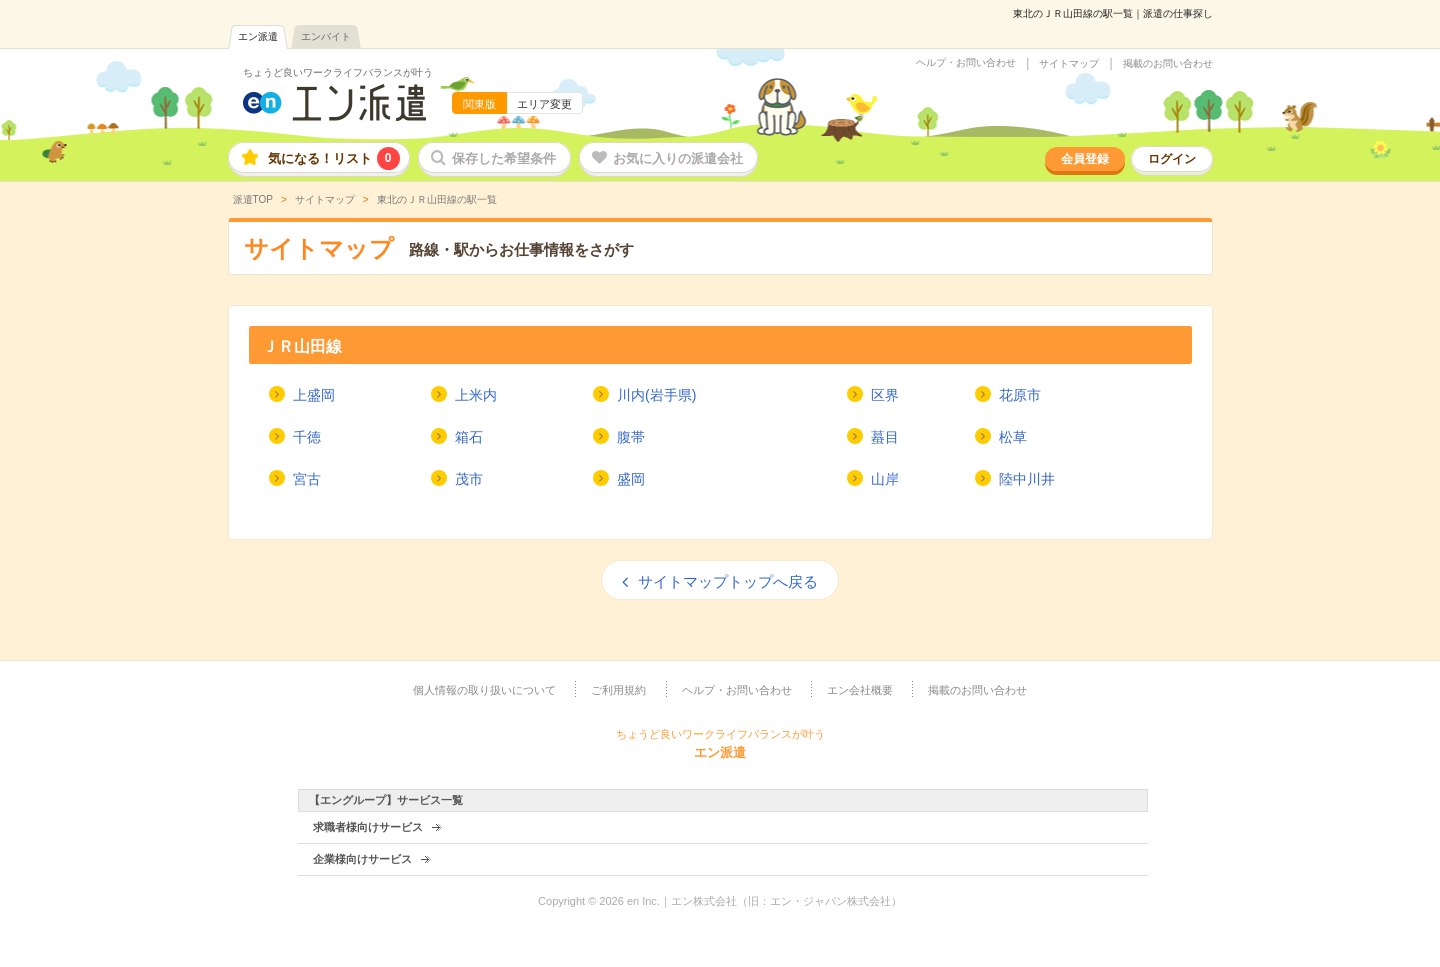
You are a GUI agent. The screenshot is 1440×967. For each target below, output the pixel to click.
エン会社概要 (860, 690)
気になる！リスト (334, 158)
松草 (1013, 437)
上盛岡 (314, 395)
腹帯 (631, 437)
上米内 (476, 395)
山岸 (885, 479)
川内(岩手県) (656, 395)
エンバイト (326, 36)
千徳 (307, 437)
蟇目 (885, 437)
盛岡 (631, 479)
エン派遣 (258, 36)
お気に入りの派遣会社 (678, 158)
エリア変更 (544, 104)
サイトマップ (1069, 64)
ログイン (1172, 159)
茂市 (469, 479)
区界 (885, 395)
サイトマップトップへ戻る (728, 581)
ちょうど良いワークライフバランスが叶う (338, 72)
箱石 (469, 437)
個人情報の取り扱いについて (484, 690)
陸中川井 (1027, 479)
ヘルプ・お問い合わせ (966, 63)
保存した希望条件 (504, 158)
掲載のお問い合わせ (1168, 64)
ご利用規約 (618, 690)
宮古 (307, 479)
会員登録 (1085, 159)
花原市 (1020, 395)
